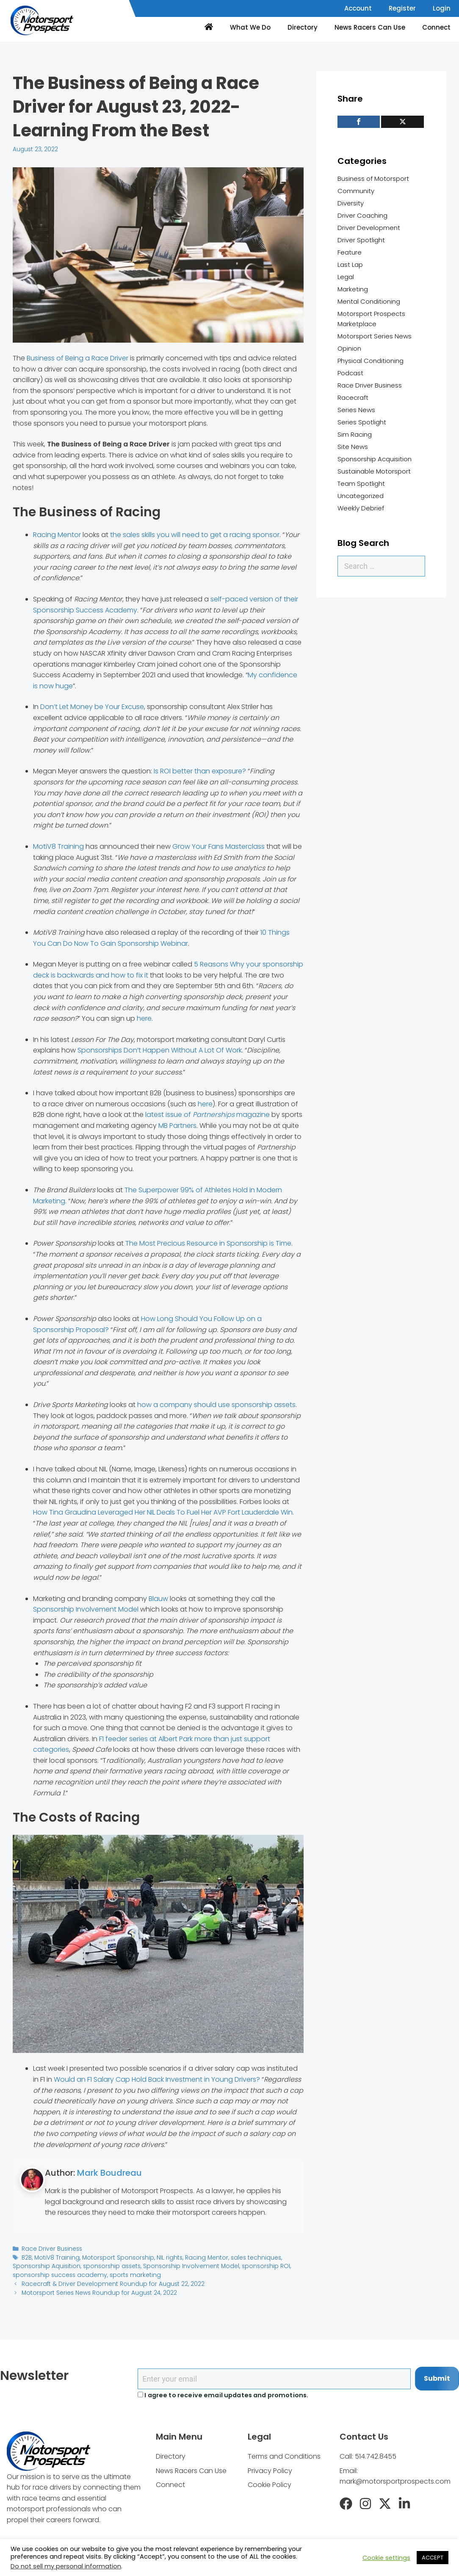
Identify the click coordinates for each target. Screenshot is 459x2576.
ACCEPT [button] (432, 2558)
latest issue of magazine (207, 1114)
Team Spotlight (361, 483)
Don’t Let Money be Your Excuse (92, 707)
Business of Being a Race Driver (77, 358)
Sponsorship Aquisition (45, 2266)
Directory (303, 27)
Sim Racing (354, 434)
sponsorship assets (108, 2266)
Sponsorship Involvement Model (85, 1609)
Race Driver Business (51, 2249)
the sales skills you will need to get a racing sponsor (194, 535)
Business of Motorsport (373, 178)
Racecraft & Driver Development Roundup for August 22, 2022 (110, 2284)
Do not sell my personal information (66, 2566)
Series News (356, 409)
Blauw (158, 1599)
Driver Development (368, 227)
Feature (349, 252)
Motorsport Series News (374, 336)
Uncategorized (360, 495)
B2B (27, 2257)
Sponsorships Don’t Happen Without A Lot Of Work (159, 1050)
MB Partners (177, 1125)
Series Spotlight (361, 422)
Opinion (349, 348)
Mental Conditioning (368, 301)
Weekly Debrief (360, 508)
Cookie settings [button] (386, 2558)
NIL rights (164, 2257)
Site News (352, 446)
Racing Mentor (57, 535)
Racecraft (352, 397)
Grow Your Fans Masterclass (218, 846)
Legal (345, 276)
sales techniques (249, 2257)
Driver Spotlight (361, 239)
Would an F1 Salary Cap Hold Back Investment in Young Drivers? (157, 2079)
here (144, 1018)
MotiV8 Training (58, 846)
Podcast (350, 372)
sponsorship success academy (58, 2275)
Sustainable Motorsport (374, 471)
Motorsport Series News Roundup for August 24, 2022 (97, 2292)
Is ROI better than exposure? (200, 771)
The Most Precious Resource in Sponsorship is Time (208, 1243)
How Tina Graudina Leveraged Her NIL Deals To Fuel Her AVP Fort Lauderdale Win (163, 1512)
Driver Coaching (362, 215)
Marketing (352, 289)
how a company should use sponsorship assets (216, 1405)
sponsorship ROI (255, 2266)
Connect (436, 27)
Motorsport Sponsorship (115, 2257)
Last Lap (350, 264)
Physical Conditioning (370, 360)
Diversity (350, 203)
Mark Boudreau (109, 2173)
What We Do (250, 27)
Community (355, 190)
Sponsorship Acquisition (374, 458)
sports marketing (129, 2275)
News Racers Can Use (370, 27)
